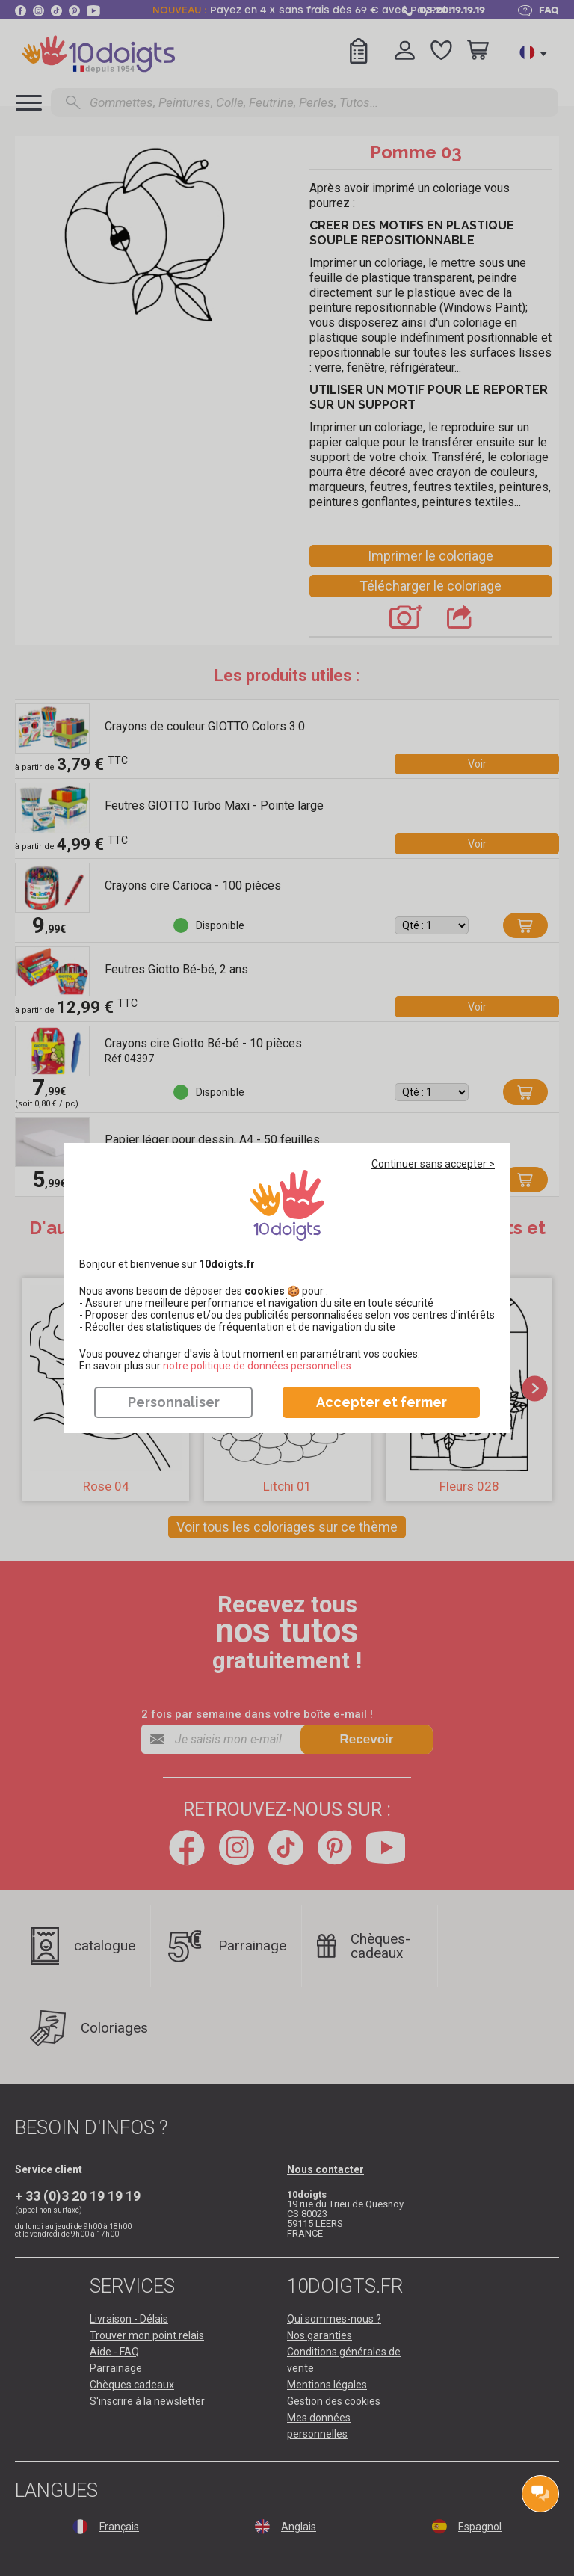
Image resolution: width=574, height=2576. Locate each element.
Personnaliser (174, 1402)
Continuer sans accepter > (433, 1164)
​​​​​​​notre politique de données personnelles (257, 1366)
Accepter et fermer (381, 1402)
